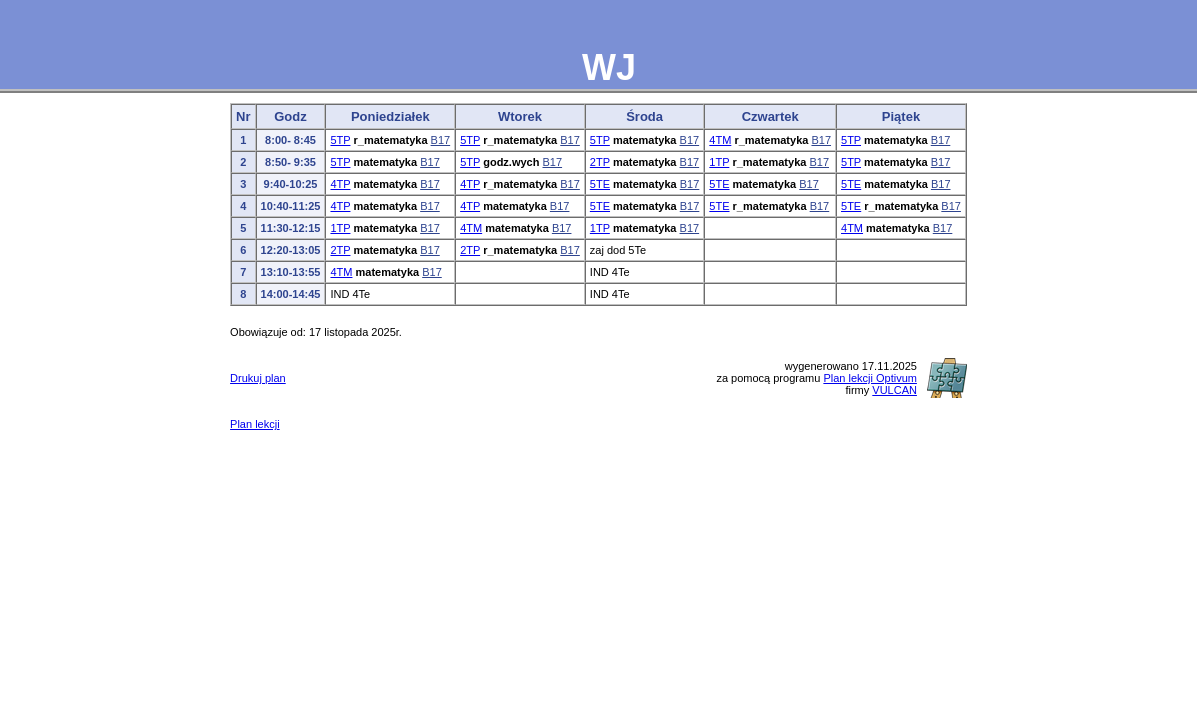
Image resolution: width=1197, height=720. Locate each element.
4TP (340, 184)
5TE (600, 184)
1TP (719, 162)
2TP (600, 162)
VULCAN (894, 390)
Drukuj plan (258, 378)
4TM (720, 140)
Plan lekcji (255, 424)
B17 (441, 140)
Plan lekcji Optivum (870, 378)
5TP (340, 140)
